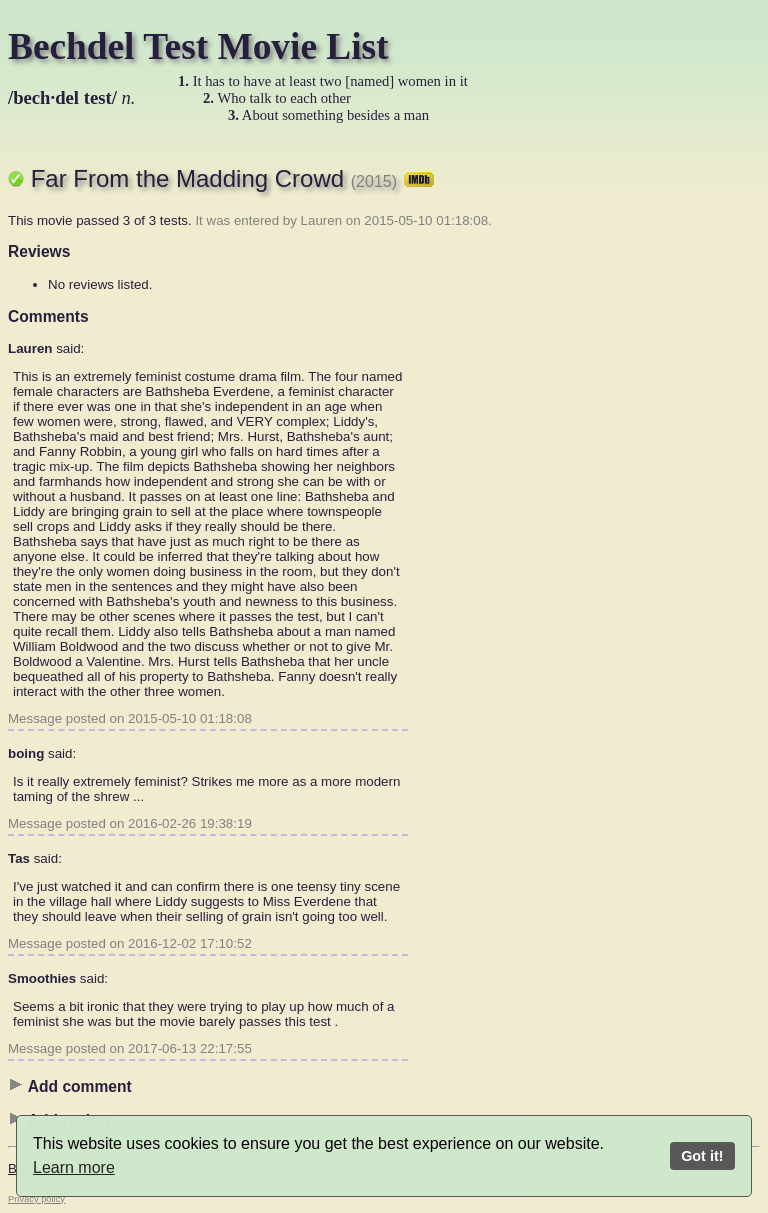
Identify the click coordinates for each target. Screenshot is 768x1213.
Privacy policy (36, 1199)
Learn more (74, 1167)
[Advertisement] (680, 445)
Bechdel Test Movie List (198, 46)
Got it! (702, 1156)
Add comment (70, 1086)
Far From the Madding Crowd (233, 178)
